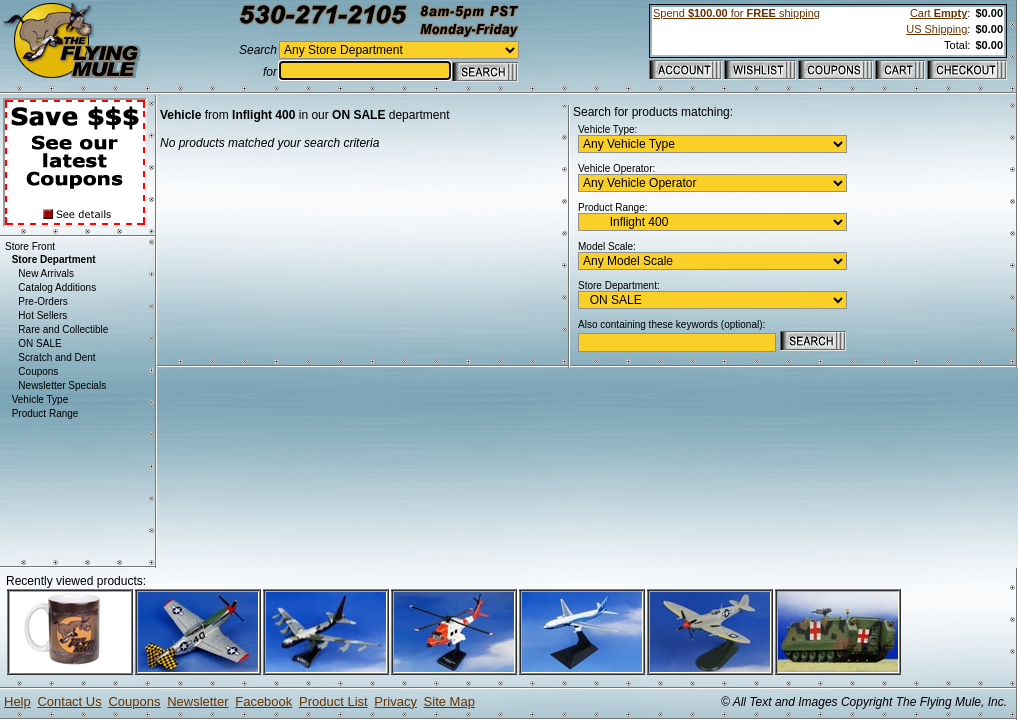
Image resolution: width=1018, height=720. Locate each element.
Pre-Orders (42, 301)
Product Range (45, 413)
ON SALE (39, 343)
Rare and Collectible (63, 329)
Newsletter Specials (62, 385)
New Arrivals (46, 273)
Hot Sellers (42, 315)
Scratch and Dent (56, 357)
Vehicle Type (40, 399)
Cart (938, 13)
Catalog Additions (57, 287)
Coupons (38, 371)
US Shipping (936, 29)
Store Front (30, 246)
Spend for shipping (736, 13)
